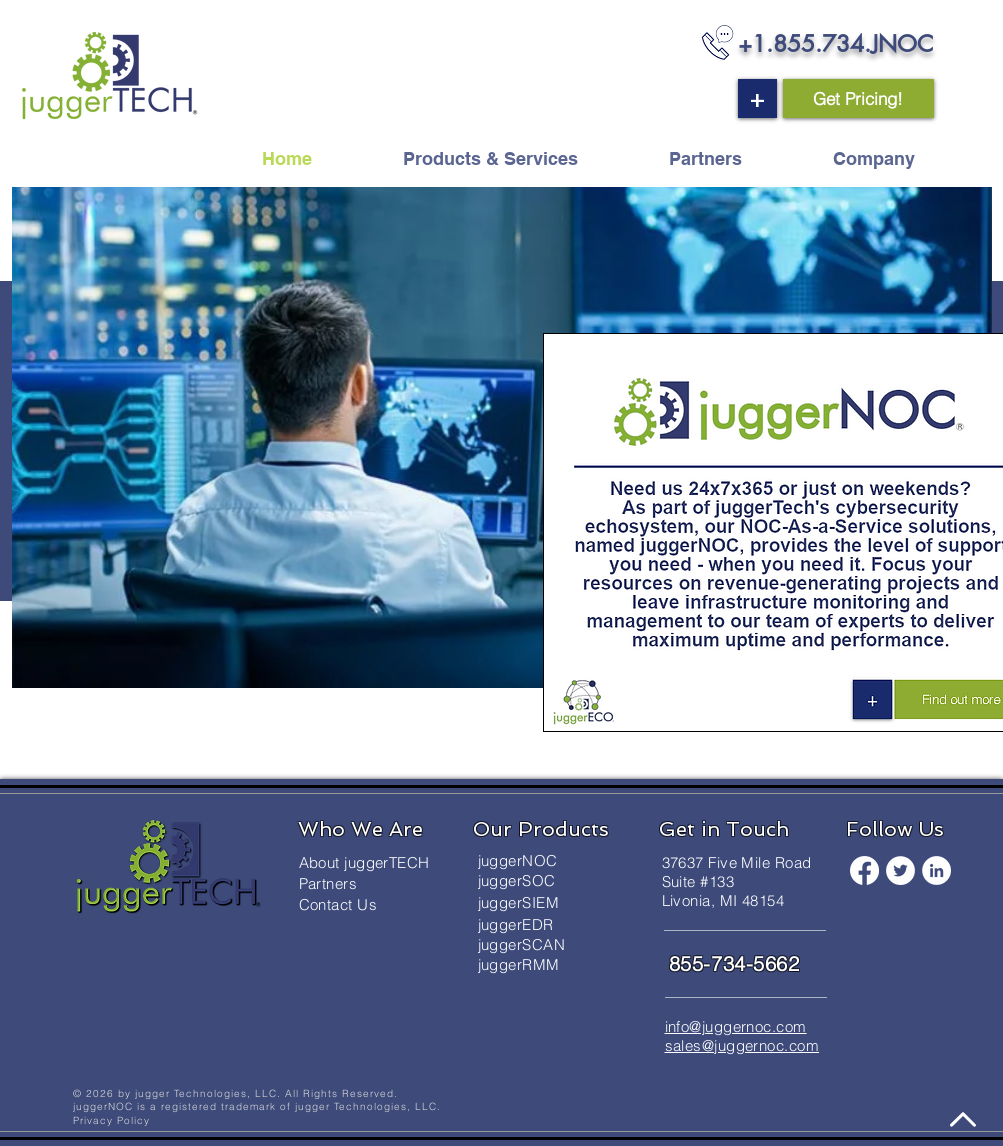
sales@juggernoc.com (742, 1045)
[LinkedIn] (936, 870)
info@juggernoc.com (736, 1026)
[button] (757, 98)
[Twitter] (900, 870)
